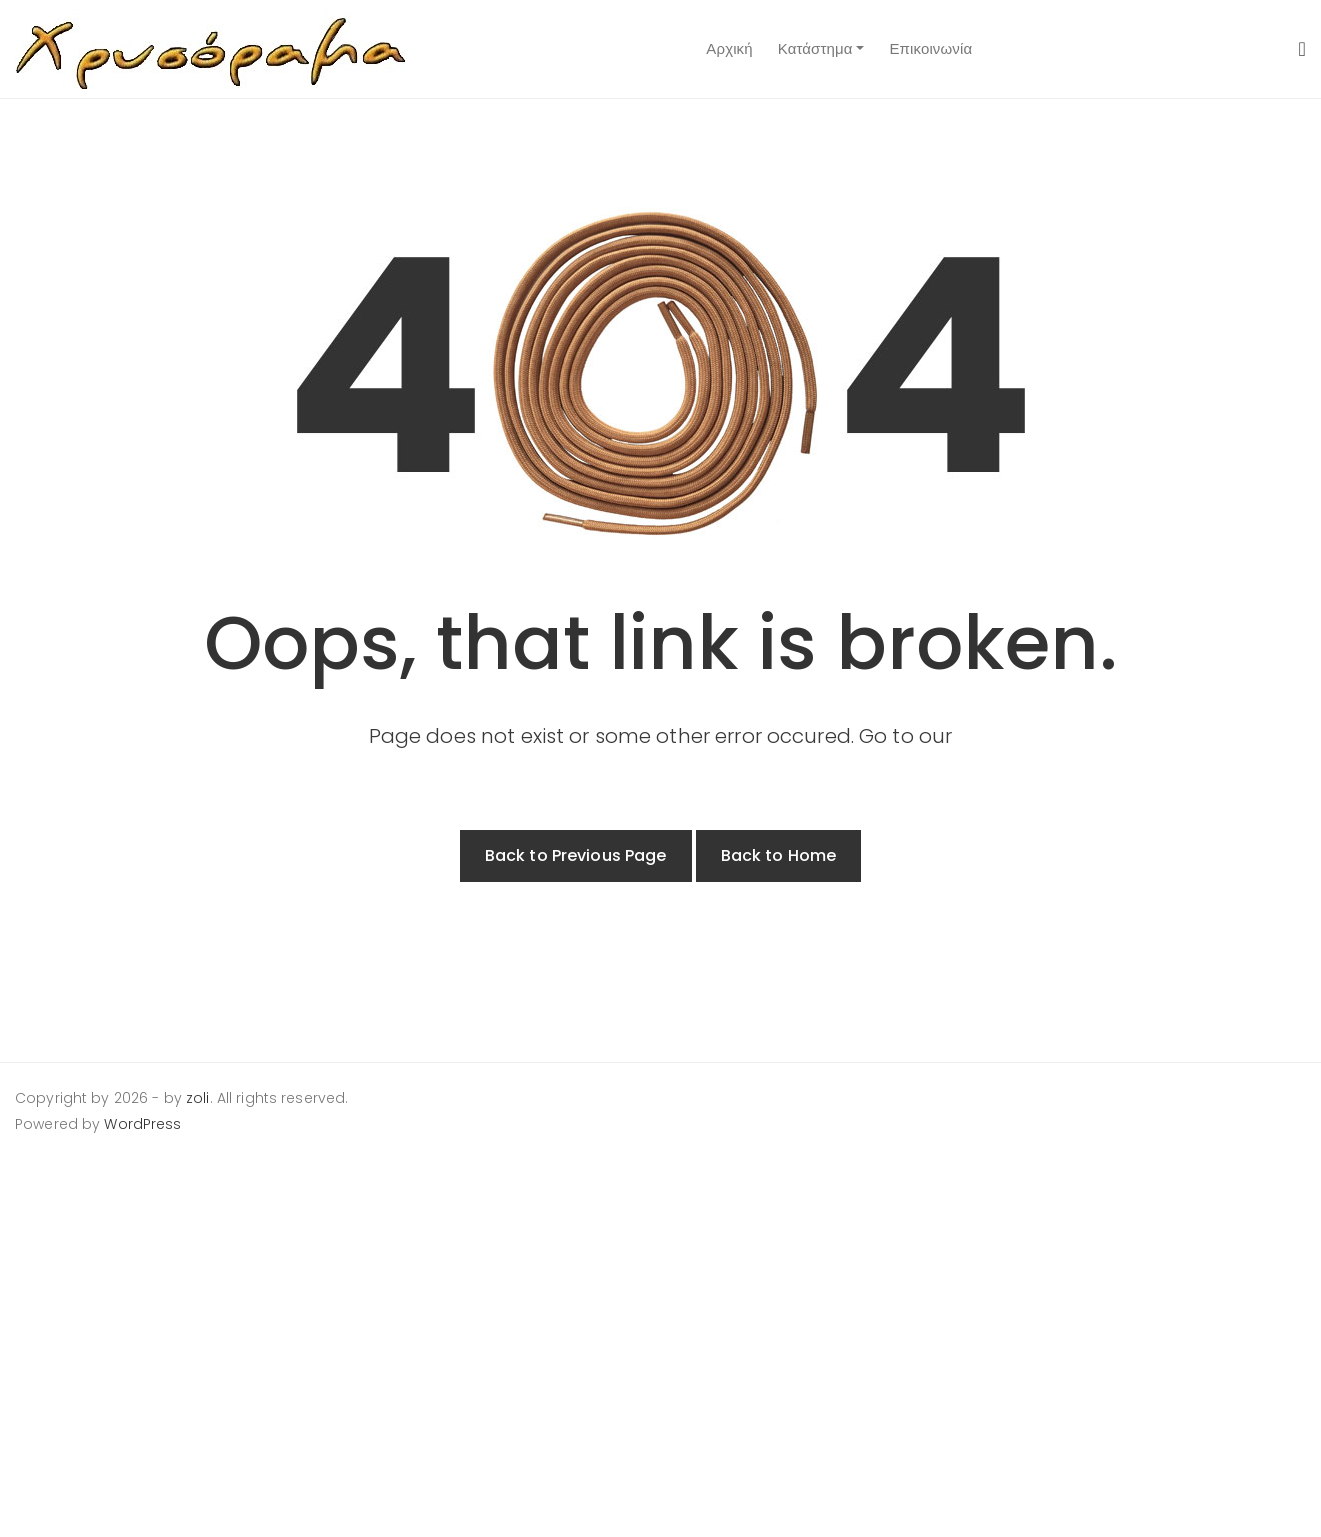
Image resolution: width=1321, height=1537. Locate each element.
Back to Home (779, 855)
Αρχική (729, 48)
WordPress (142, 1124)
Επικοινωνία (930, 48)
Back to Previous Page (576, 855)
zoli (198, 1098)
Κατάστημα (815, 48)
